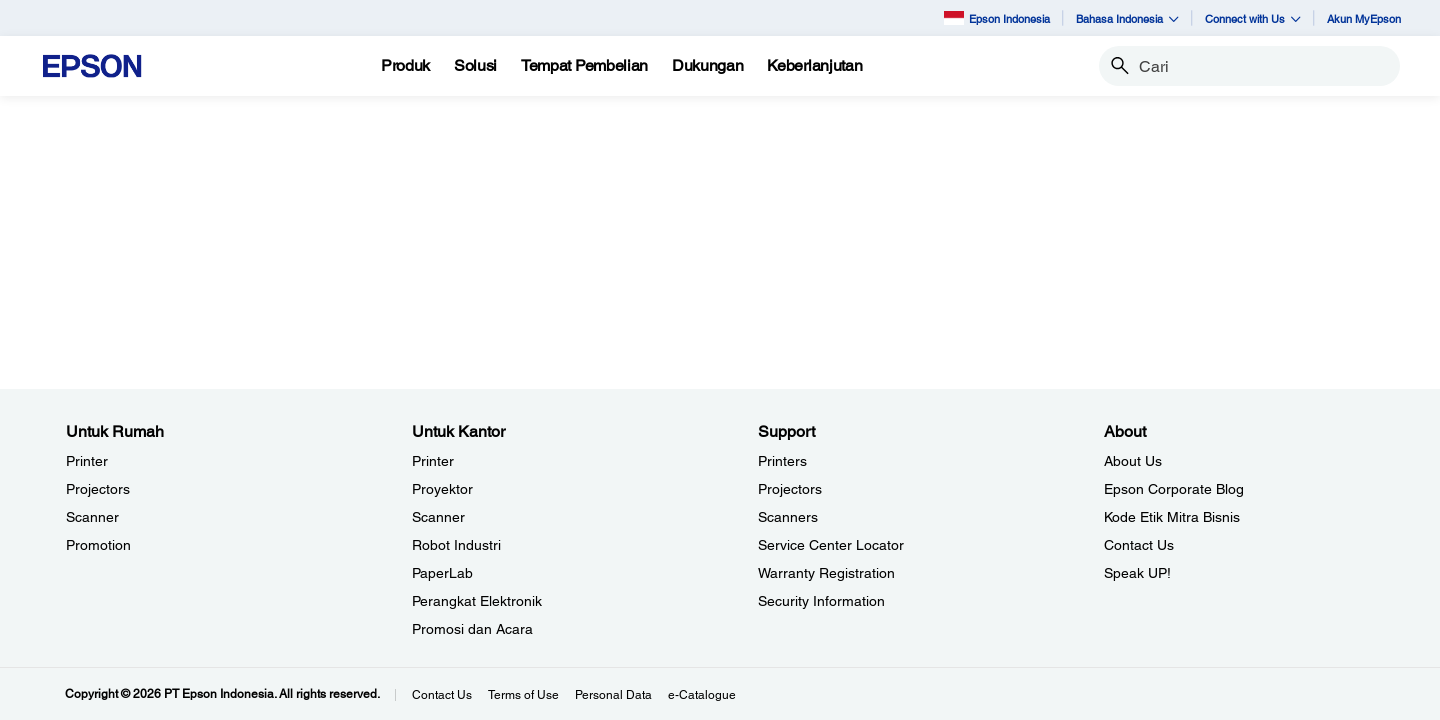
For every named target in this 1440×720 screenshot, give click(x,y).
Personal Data (613, 695)
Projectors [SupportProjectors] (790, 489)
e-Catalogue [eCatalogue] (702, 695)
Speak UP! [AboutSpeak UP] (1137, 573)
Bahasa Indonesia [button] (1127, 18)
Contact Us (442, 695)
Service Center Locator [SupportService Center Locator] (831, 545)
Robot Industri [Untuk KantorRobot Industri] (456, 545)
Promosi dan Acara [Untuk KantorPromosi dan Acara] (472, 629)
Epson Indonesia (997, 17)
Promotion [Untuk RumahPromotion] (98, 545)
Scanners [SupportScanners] (788, 517)
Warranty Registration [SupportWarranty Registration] (826, 573)
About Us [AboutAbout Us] (1133, 461)
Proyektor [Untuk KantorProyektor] (442, 489)
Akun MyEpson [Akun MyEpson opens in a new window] (1364, 18)
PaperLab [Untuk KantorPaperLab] (442, 573)
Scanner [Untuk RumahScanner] (92, 517)
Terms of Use (523, 695)
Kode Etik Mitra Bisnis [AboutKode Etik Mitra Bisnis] (1172, 517)
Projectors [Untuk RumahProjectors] (98, 489)
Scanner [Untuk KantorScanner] (438, 517)
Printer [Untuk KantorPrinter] (433, 461)
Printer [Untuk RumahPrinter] (87, 461)
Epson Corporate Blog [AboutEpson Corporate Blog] (1174, 489)
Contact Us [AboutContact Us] (1139, 545)
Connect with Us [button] (1253, 18)
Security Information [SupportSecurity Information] (821, 601)
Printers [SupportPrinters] (782, 461)
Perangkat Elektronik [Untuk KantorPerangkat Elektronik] (477, 601)
